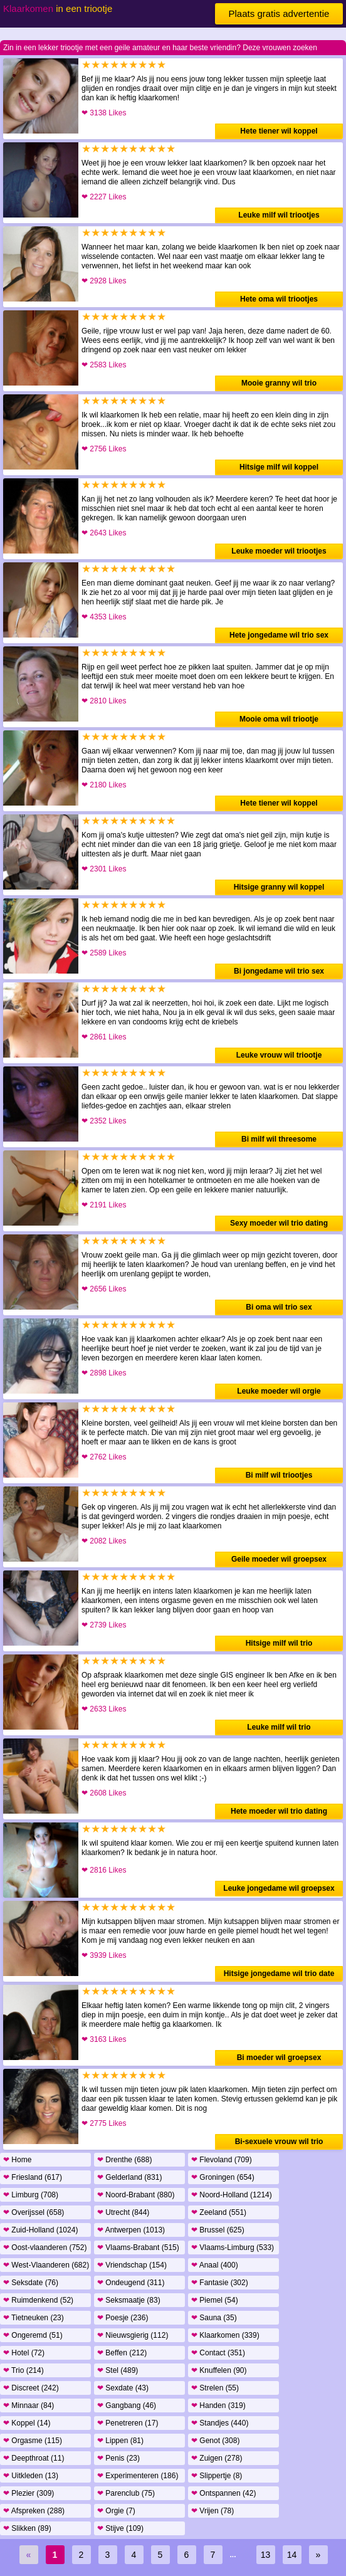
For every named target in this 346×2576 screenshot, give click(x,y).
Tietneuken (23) (33, 2317)
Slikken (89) (27, 2528)
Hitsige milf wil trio (279, 1643)
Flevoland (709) (221, 2159)
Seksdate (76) (30, 2282)
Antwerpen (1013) (131, 2230)
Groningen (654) (222, 2177)
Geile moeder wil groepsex (279, 1559)
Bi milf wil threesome (279, 1139)
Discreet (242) (31, 2388)
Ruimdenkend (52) (38, 2300)
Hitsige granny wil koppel (279, 887)
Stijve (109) (120, 2528)
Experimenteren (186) (137, 2475)
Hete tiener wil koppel (278, 131)
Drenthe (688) (124, 2159)
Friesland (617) (32, 2177)
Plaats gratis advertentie (279, 13)
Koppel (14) (26, 2423)
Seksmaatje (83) (128, 2300)
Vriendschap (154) (132, 2265)
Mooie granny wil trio (279, 383)
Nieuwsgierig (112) (132, 2335)
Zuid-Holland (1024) (40, 2230)
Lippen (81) (120, 2440)
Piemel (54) (214, 2300)
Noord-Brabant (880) (135, 2194)
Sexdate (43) (123, 2388)
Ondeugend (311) (130, 2282)
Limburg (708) (30, 2194)
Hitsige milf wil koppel (278, 467)
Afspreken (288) (34, 2510)
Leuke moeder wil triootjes (278, 551)
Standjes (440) (219, 2423)
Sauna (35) (214, 2317)
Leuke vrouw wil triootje (279, 1055)
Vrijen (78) (212, 2510)
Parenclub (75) (126, 2493)
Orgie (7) (116, 2510)
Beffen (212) (122, 2352)
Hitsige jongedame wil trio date (279, 1973)
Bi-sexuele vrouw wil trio (279, 2141)
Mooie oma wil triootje (278, 719)
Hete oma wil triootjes (279, 299)
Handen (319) (218, 2405)
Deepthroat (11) (33, 2458)
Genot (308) (215, 2440)
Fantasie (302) (219, 2282)
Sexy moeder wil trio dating (279, 1223)
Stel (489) (117, 2370)
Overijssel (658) (33, 2212)
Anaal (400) (214, 2265)
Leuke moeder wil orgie (278, 1391)
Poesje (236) (122, 2317)
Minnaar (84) (28, 2405)
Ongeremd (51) (33, 2335)
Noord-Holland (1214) (231, 2194)
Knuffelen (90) (219, 2370)
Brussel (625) (217, 2230)
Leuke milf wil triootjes (278, 215)
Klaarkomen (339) (225, 2335)
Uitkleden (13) (30, 2475)
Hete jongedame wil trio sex (278, 635)
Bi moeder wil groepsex (279, 2057)
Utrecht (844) (123, 2212)
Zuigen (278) (216, 2458)
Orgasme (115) (32, 2440)
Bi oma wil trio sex (279, 1307)
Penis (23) (118, 2458)
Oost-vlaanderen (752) (44, 2247)
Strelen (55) (215, 2388)
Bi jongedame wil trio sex (279, 971)
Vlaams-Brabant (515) (138, 2247)
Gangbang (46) (126, 2405)
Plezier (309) (28, 2493)
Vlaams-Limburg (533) (232, 2247)
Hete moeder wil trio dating (279, 1811)
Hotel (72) (24, 2352)
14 (292, 2555)
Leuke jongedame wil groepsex (278, 1888)
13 (266, 2555)
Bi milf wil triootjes (279, 1475)
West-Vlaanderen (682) (46, 2265)
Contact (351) (218, 2352)
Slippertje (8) (216, 2475)
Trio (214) (23, 2370)
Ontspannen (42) (223, 2493)
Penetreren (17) (127, 2423)
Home (17, 2159)
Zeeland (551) (218, 2212)
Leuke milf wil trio (278, 1727)
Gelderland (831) (129, 2177)
